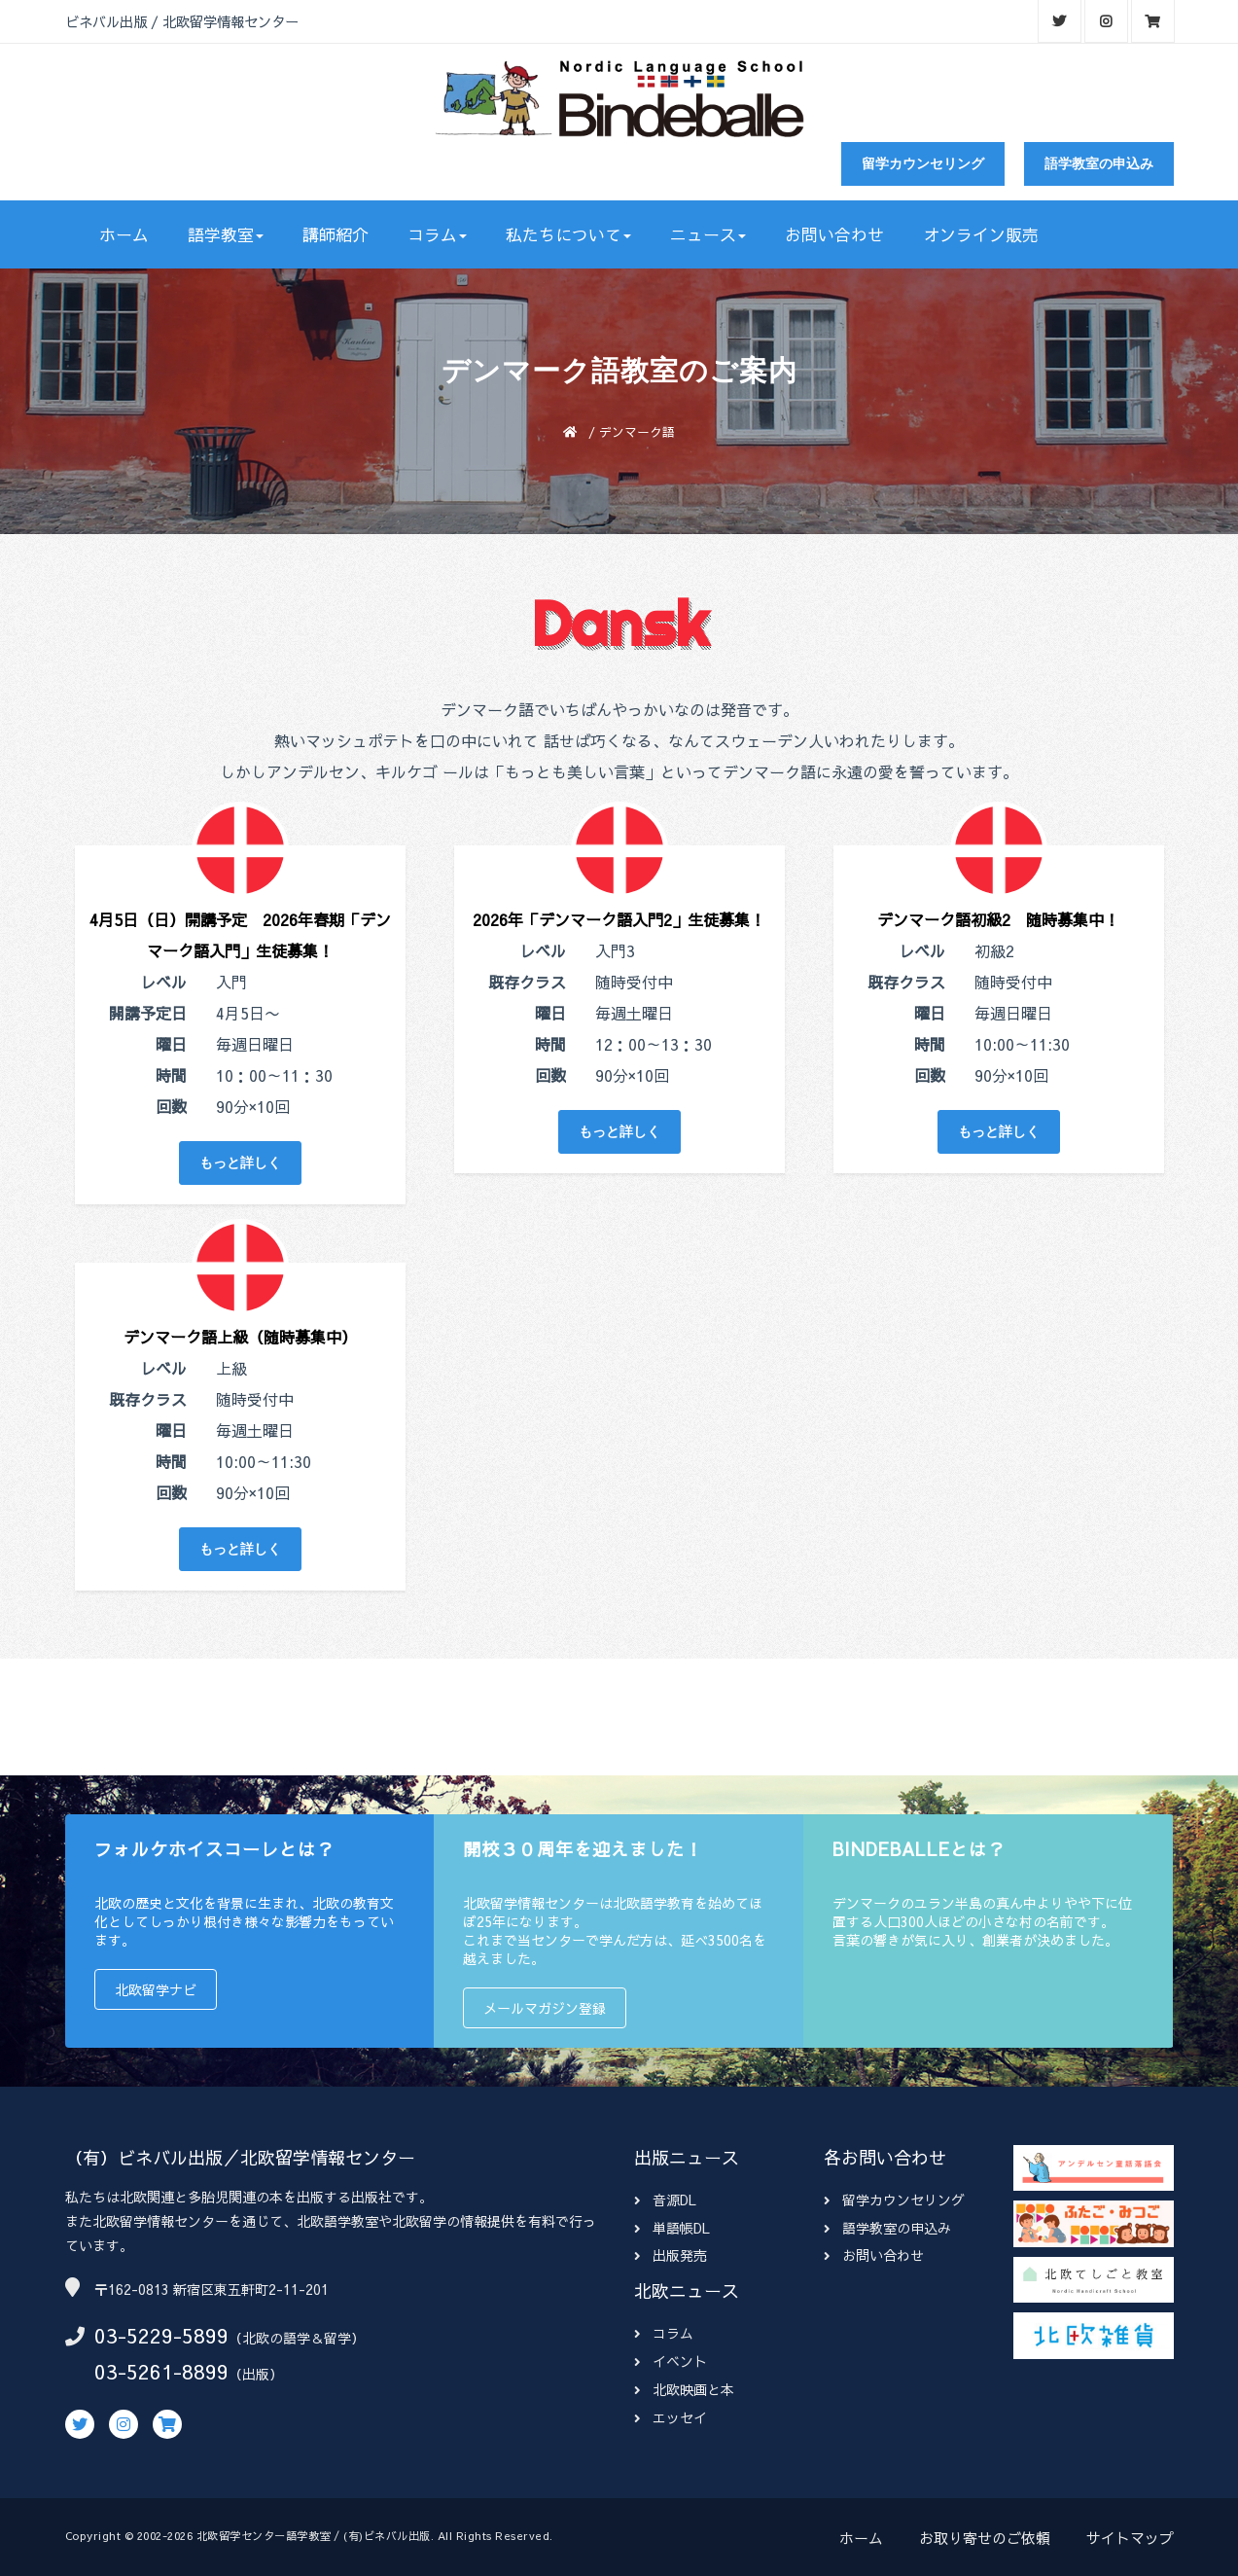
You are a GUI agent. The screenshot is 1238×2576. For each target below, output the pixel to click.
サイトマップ (1130, 2537)
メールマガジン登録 (544, 2008)
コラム (663, 2333)
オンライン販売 (981, 234)
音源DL (665, 2199)
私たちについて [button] (568, 234)
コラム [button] (437, 234)
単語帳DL (672, 2227)
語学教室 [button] (226, 234)
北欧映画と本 (684, 2389)
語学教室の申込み (1098, 163)
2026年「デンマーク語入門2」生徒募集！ (619, 919)
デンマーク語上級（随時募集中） (240, 1336)
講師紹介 (335, 234)
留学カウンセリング (923, 163)
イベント (670, 2361)
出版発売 (670, 2255)
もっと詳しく (240, 1162)
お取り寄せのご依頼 (984, 2537)
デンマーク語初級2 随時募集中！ (998, 919)
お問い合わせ (834, 234)
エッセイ (670, 2417)
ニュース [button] (708, 234)
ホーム (124, 234)
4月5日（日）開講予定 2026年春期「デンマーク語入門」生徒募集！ (240, 935)
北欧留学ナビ (155, 1989)
